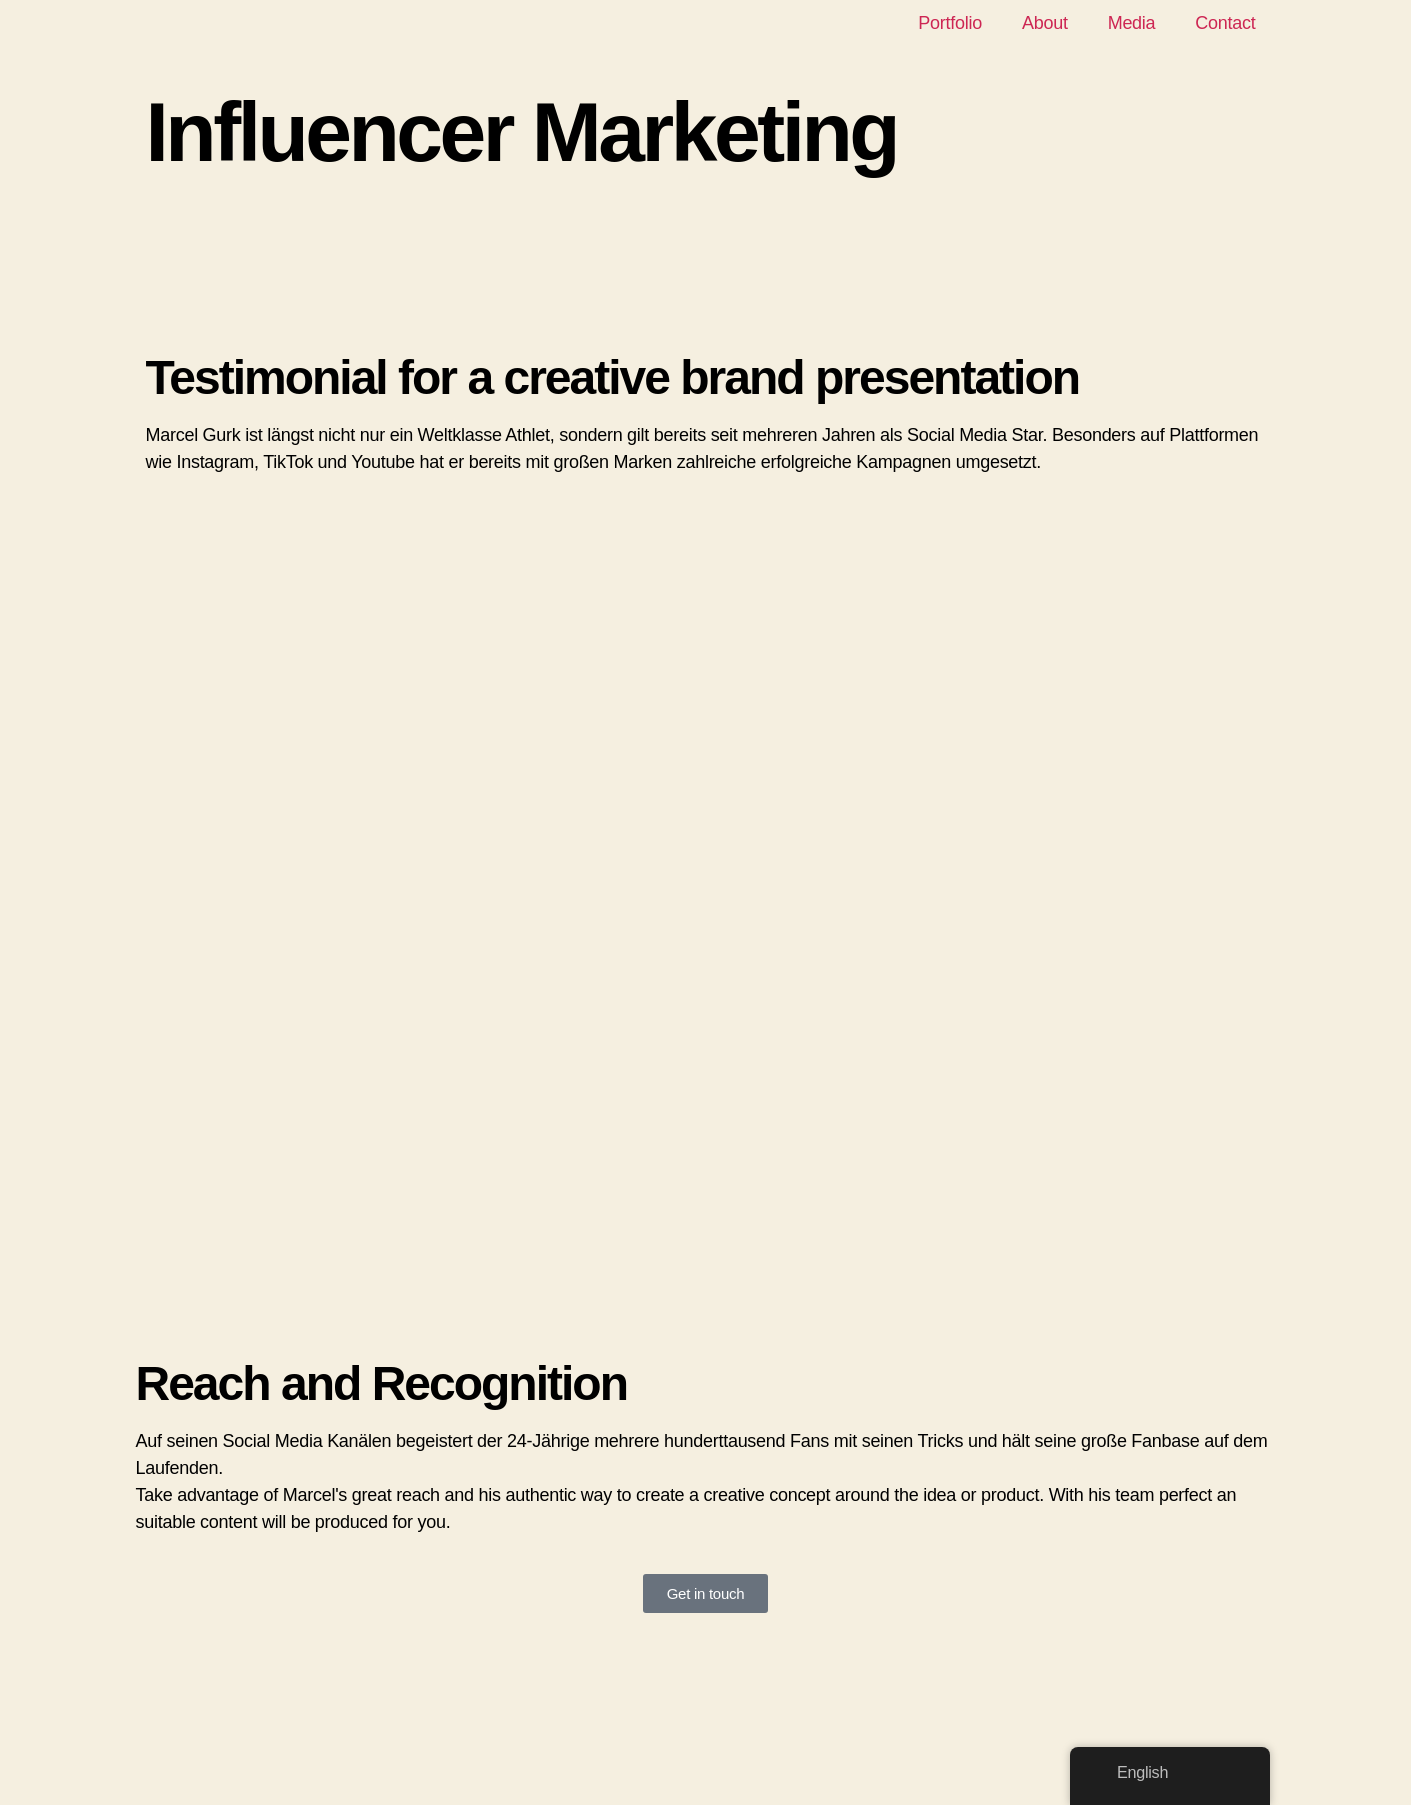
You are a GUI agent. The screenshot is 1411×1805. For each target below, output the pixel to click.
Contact (1225, 23)
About (1045, 23)
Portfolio (950, 23)
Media (1132, 23)
